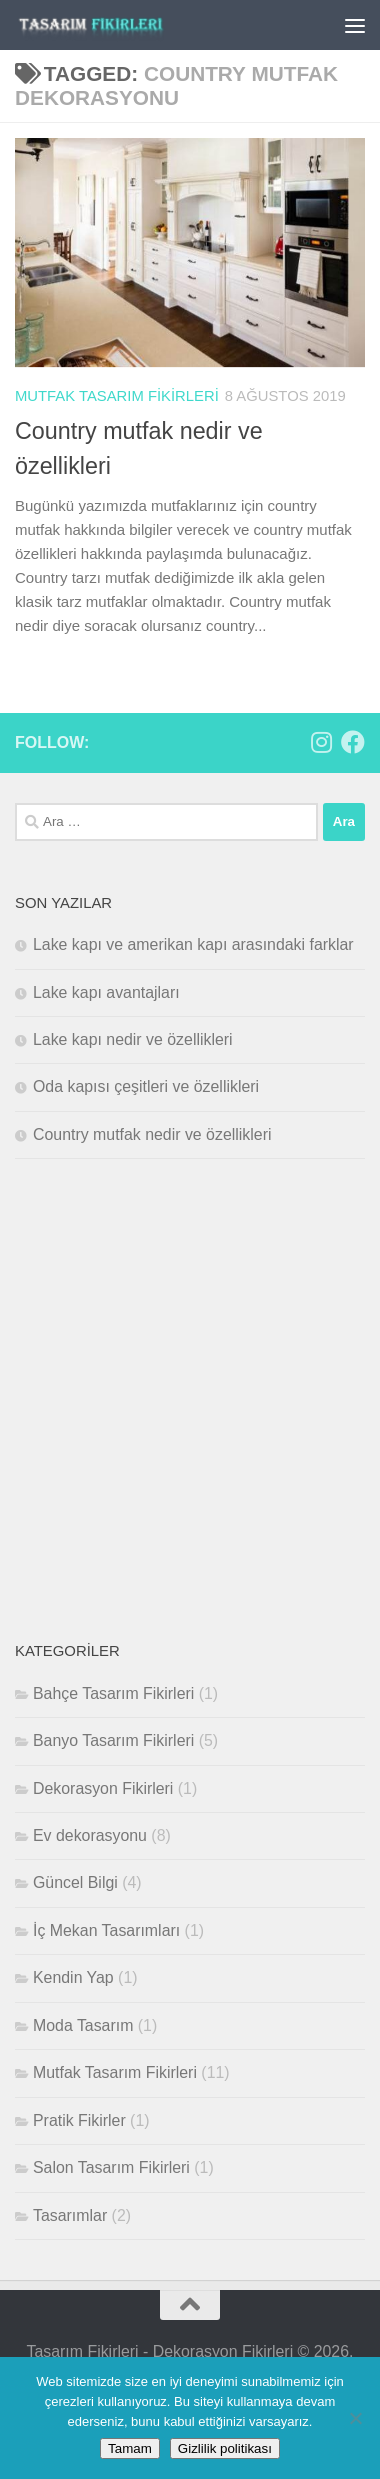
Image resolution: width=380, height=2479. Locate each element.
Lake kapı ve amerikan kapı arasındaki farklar (193, 944)
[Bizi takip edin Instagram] (321, 742)
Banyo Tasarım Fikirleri (113, 1740)
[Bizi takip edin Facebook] (353, 742)
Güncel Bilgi (75, 1882)
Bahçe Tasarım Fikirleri (113, 1693)
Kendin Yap (73, 1977)
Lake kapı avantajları (106, 992)
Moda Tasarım (83, 2025)
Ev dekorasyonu (90, 1835)
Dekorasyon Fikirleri (103, 1788)
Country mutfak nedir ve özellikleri (152, 1134)
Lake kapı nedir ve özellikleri (133, 1039)
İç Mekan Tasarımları (106, 1930)
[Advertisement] (190, 1399)
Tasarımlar (70, 2215)
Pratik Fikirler (79, 2120)
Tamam (130, 2448)
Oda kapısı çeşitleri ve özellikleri (146, 1086)
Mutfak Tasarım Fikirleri (117, 396)
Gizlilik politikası (225, 2448)
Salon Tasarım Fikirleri (111, 2167)
